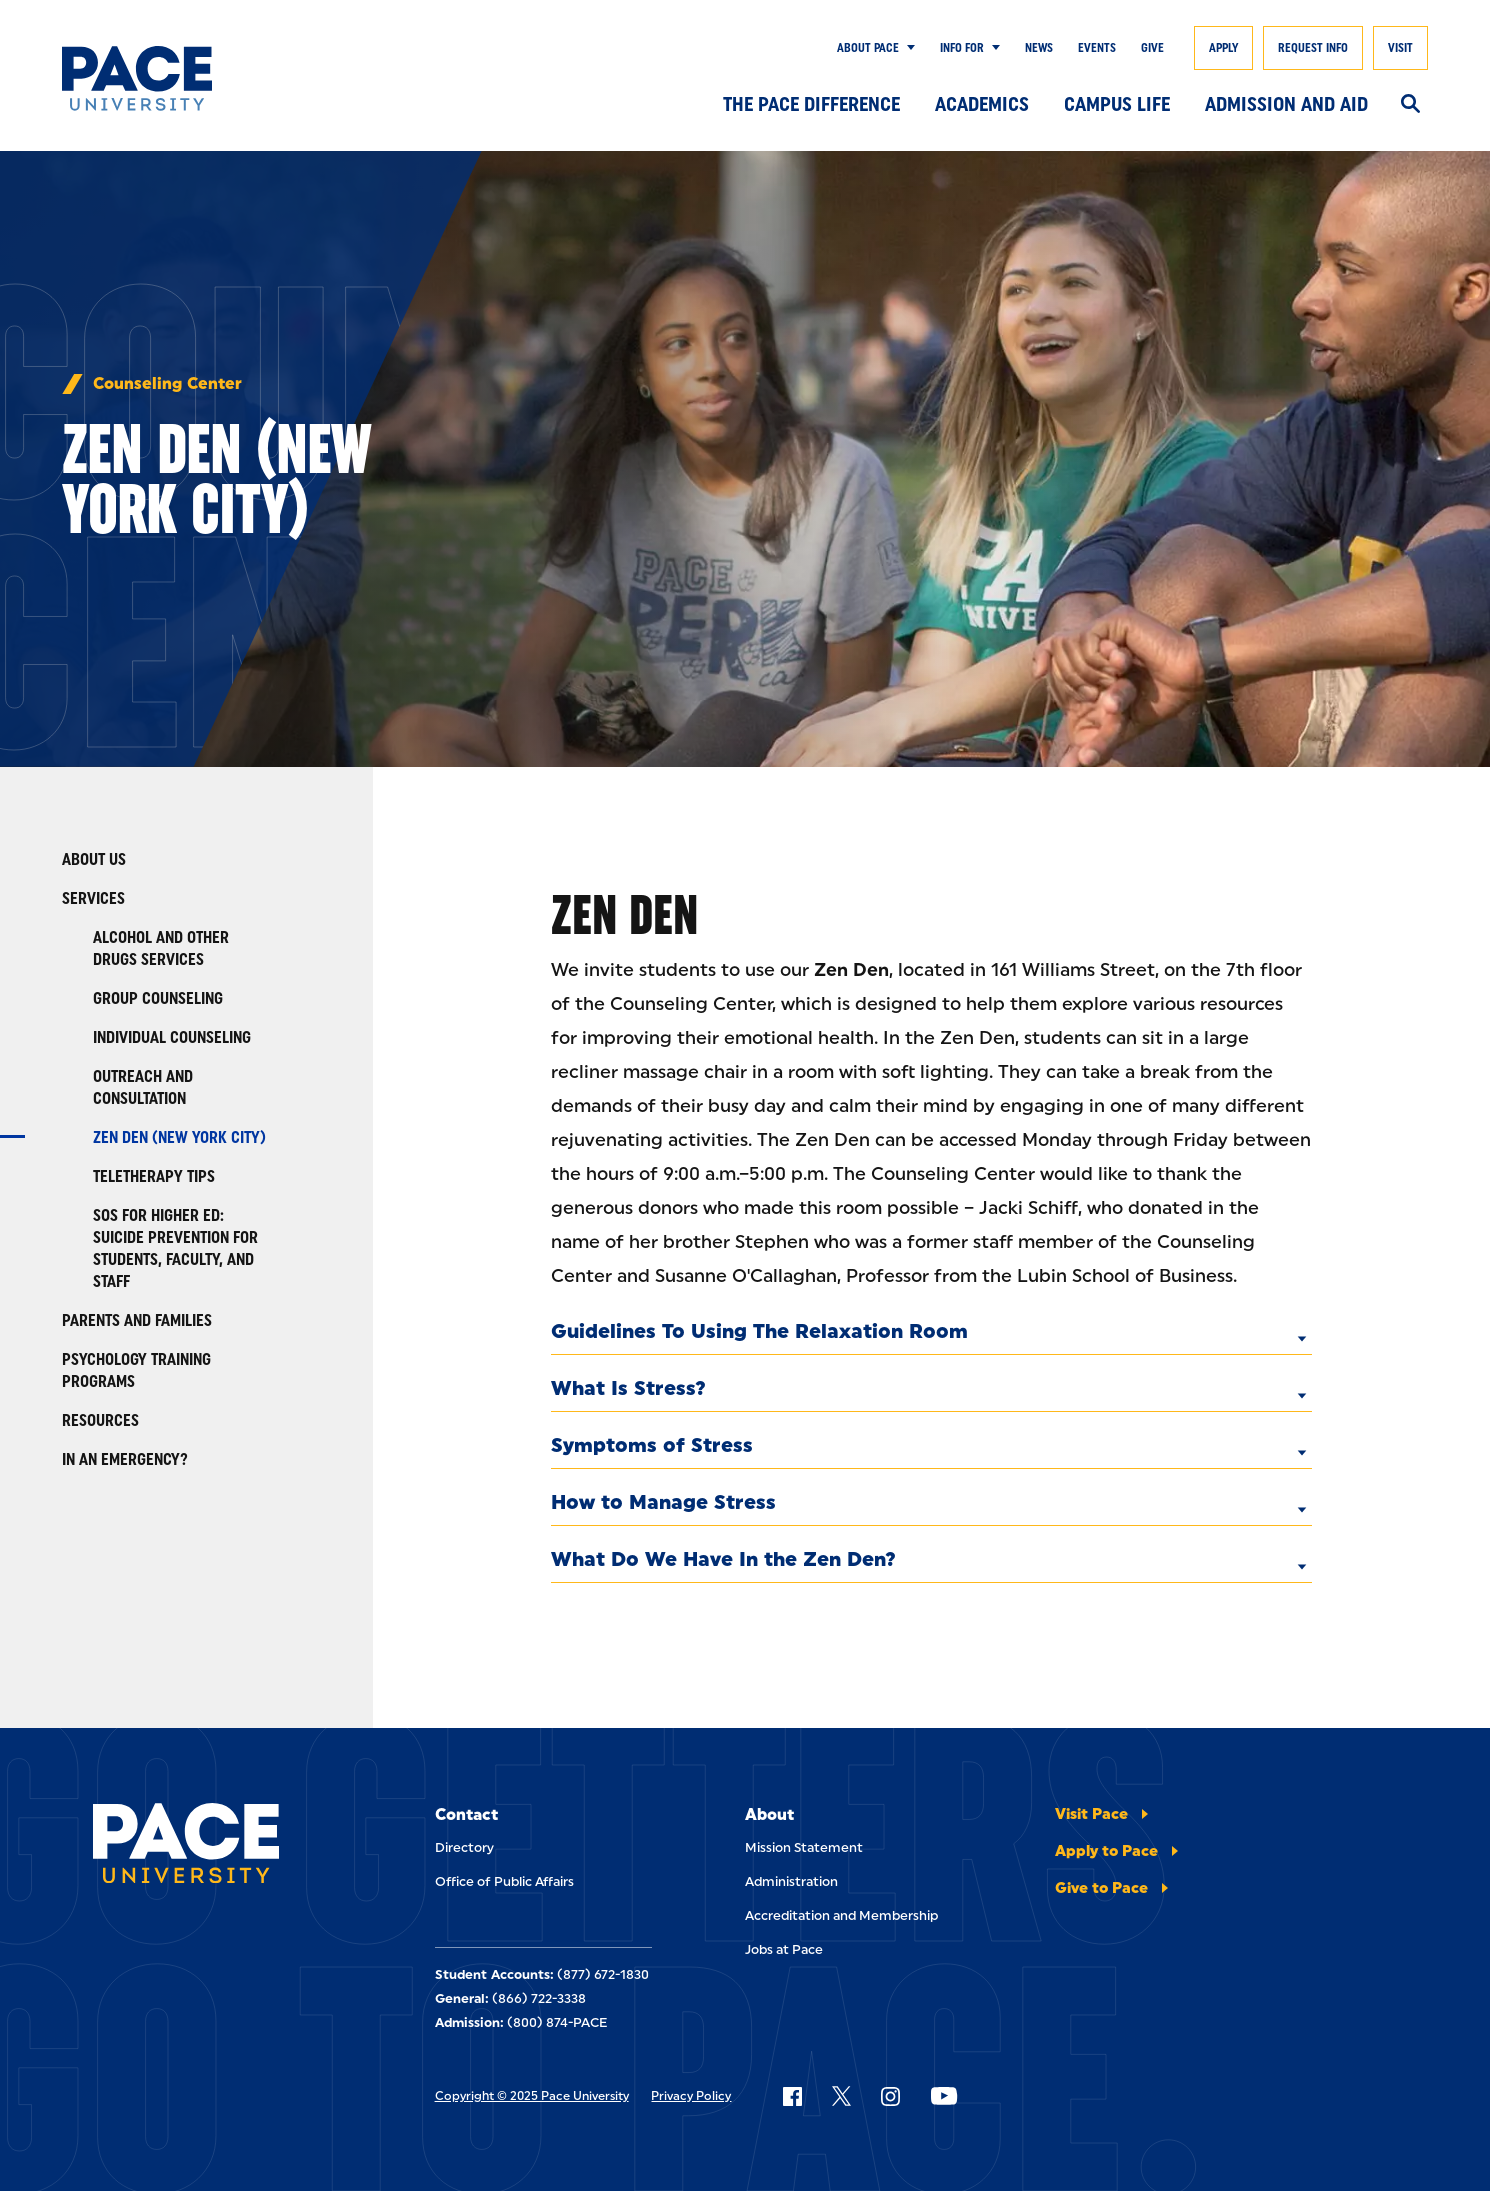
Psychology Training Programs (136, 1370)
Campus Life (1117, 104)
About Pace (868, 48)
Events (1097, 48)
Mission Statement (804, 1847)
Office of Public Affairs (504, 1881)
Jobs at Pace (784, 1949)
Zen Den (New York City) (179, 1137)
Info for (962, 48)
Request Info (1313, 48)
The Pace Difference (811, 104)
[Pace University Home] (155, 78)
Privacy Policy (691, 2096)
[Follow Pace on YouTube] (944, 2096)
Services (93, 898)
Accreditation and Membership (841, 1915)
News (1039, 48)
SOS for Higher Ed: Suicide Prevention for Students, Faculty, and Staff (175, 1248)
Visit (1400, 48)
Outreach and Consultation (143, 1087)
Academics (982, 104)
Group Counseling (158, 998)
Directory (464, 1847)
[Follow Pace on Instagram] (890, 2096)
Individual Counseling (172, 1037)
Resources (100, 1420)
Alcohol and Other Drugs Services (161, 948)
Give (1152, 48)
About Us (94, 859)
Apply (1223, 48)
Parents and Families (137, 1320)
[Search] (1410, 105)
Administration (791, 1881)
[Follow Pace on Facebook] (792, 2096)
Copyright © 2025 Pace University (532, 2096)
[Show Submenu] (907, 48)
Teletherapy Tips (154, 1176)
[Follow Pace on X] (841, 2096)
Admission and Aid (1286, 104)
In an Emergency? (125, 1459)
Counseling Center (167, 384)
